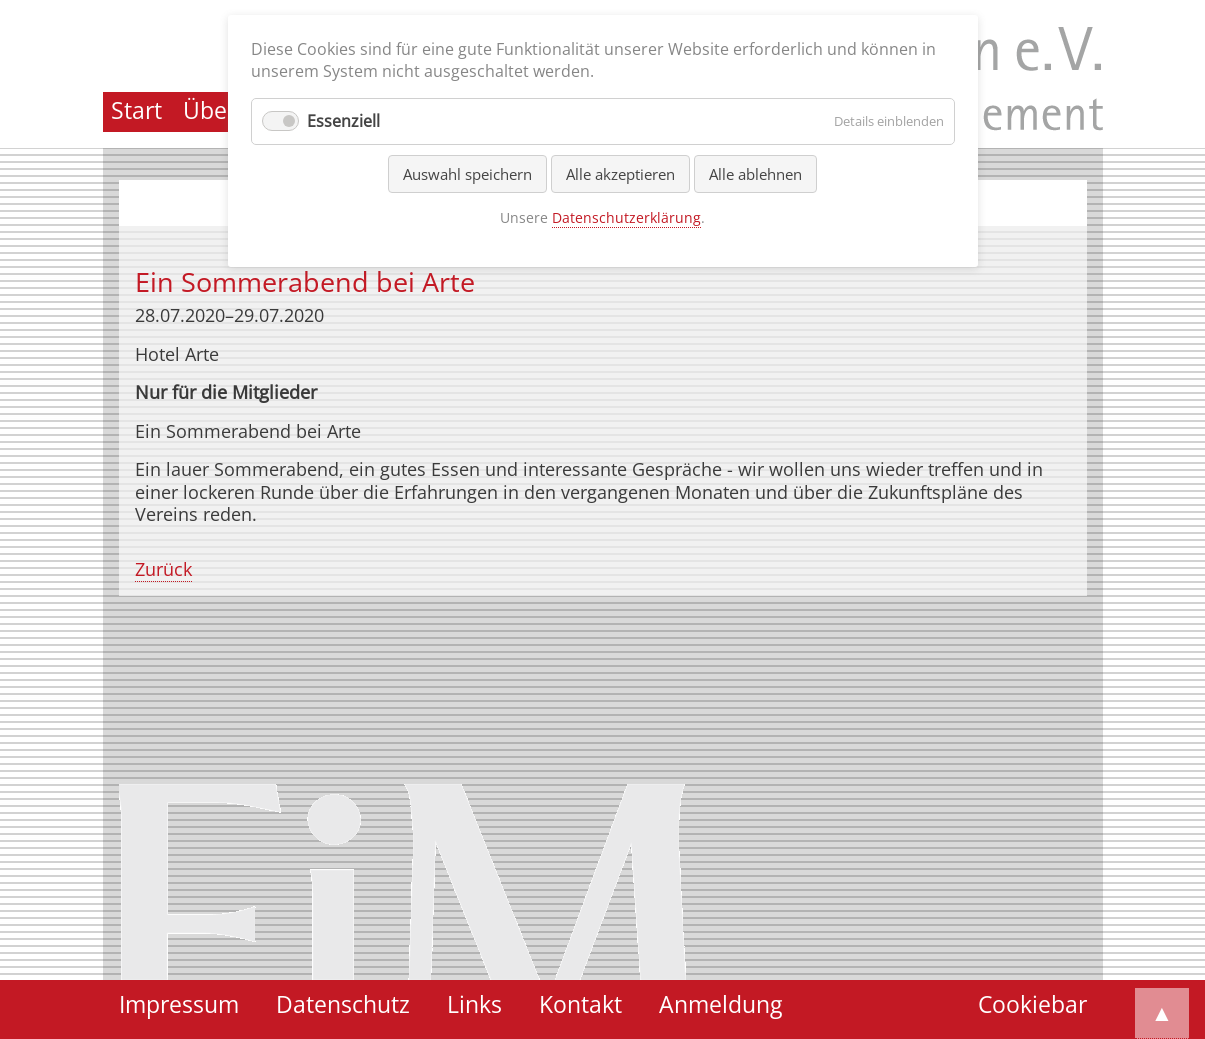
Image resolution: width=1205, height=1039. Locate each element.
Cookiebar (1032, 1004)
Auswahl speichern (467, 174)
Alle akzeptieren (620, 174)
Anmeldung (720, 1004)
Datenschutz (343, 1004)
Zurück (163, 569)
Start (136, 110)
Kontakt (580, 1004)
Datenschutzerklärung (626, 217)
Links (474, 1004)
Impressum (179, 1004)
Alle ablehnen (755, 174)
